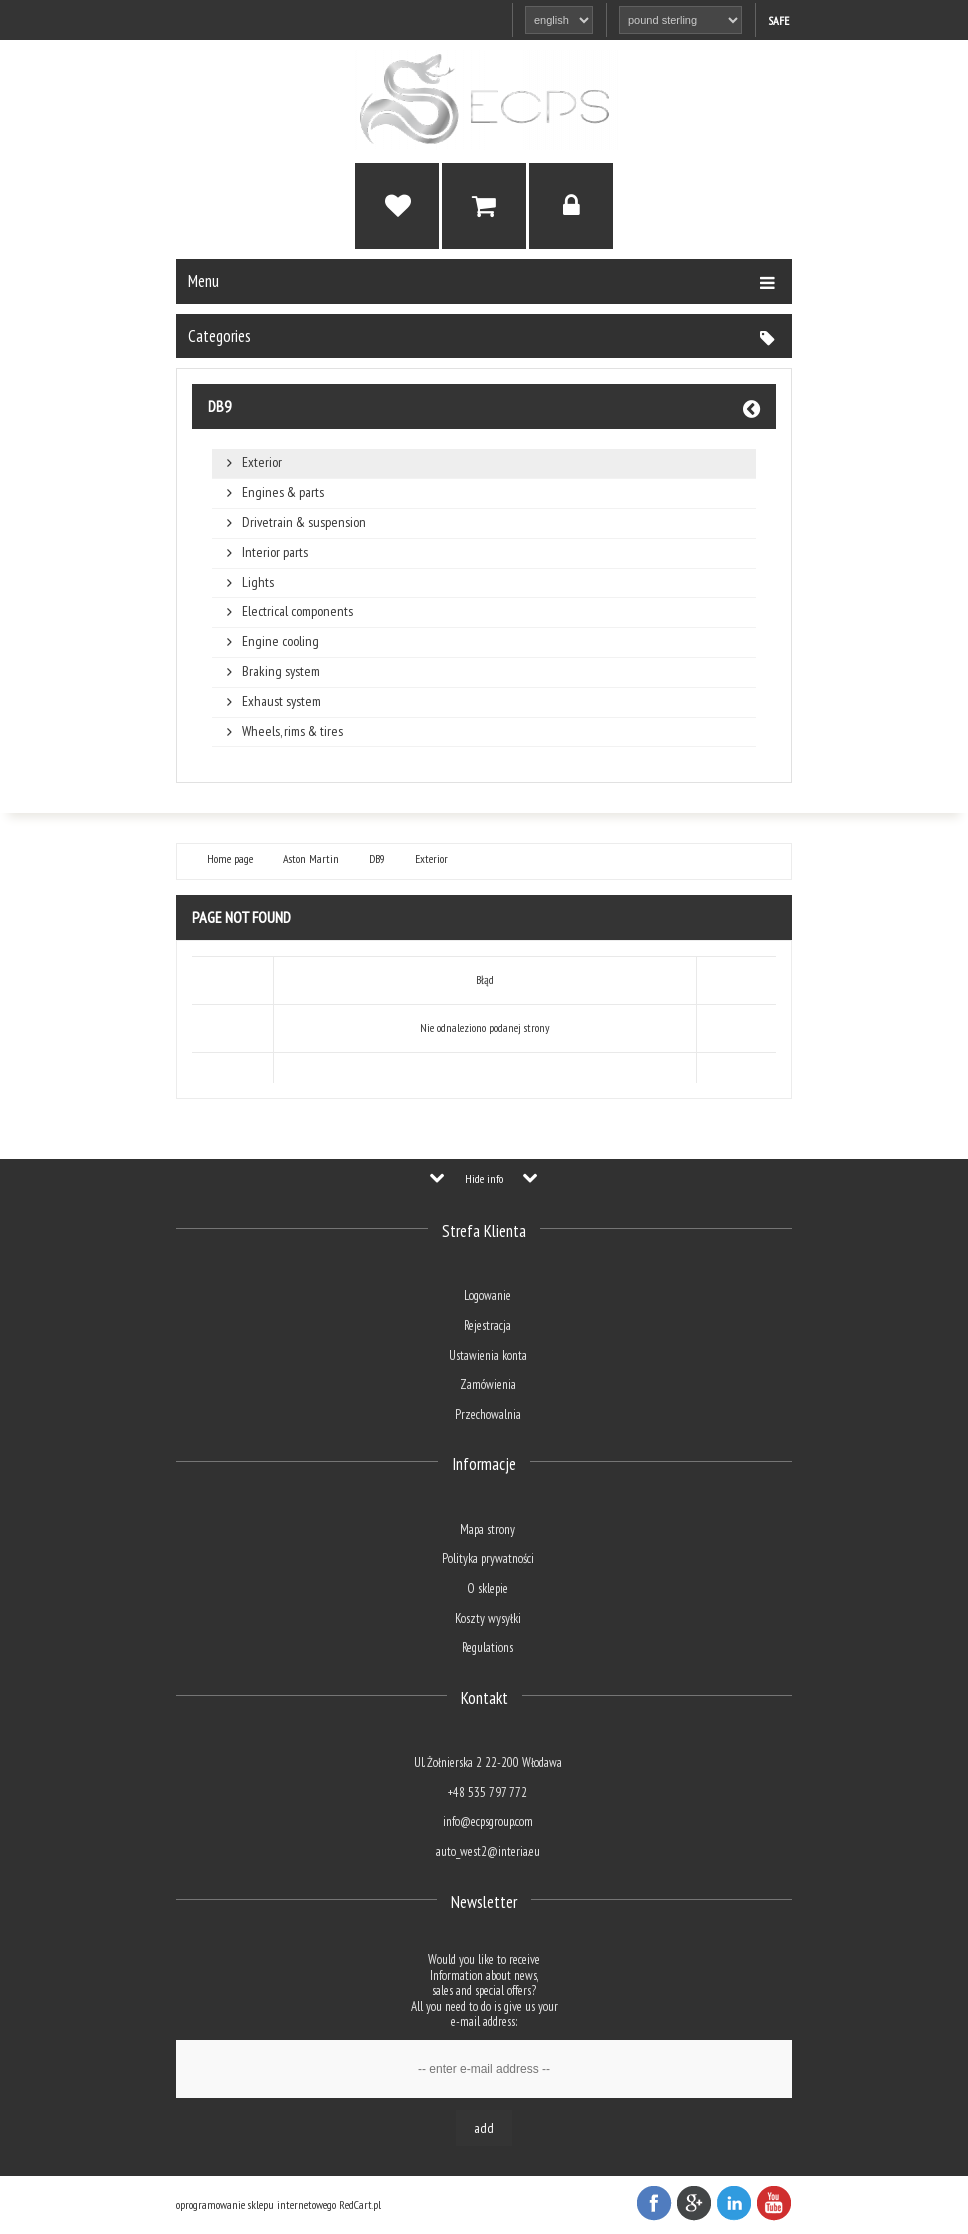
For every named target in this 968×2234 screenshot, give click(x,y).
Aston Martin (311, 859)
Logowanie (487, 1295)
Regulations (487, 1647)
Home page (230, 859)
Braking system (281, 671)
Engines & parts (283, 492)
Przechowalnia (488, 1414)
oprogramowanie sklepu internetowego (256, 2204)
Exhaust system (281, 701)
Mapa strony (487, 1529)
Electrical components (297, 611)
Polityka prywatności (488, 1558)
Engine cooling (280, 641)
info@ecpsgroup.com (488, 1821)
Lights (258, 582)
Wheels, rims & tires (292, 731)
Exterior (262, 462)
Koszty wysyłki (488, 1618)
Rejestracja (487, 1325)
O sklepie (487, 1588)
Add (484, 2128)
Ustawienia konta (488, 1355)
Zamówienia (488, 1384)
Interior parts (275, 552)
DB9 (219, 406)
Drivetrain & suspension (304, 522)
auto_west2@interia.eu (488, 1851)
